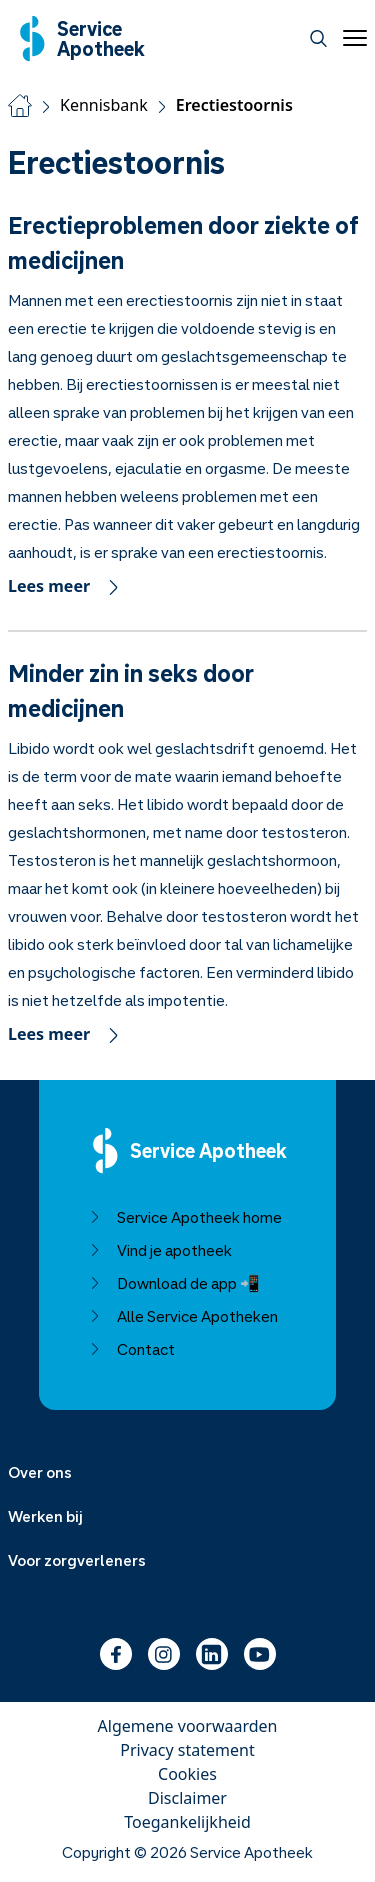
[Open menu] (351, 38)
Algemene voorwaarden (188, 1726)
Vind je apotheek (160, 1250)
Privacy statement (187, 1750)
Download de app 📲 (174, 1283)
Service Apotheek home (185, 1217)
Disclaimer (187, 1798)
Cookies (187, 1774)
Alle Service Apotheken (183, 1316)
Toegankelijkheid (187, 1822)
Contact (132, 1349)
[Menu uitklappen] (187, 1472)
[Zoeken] (318, 38)
